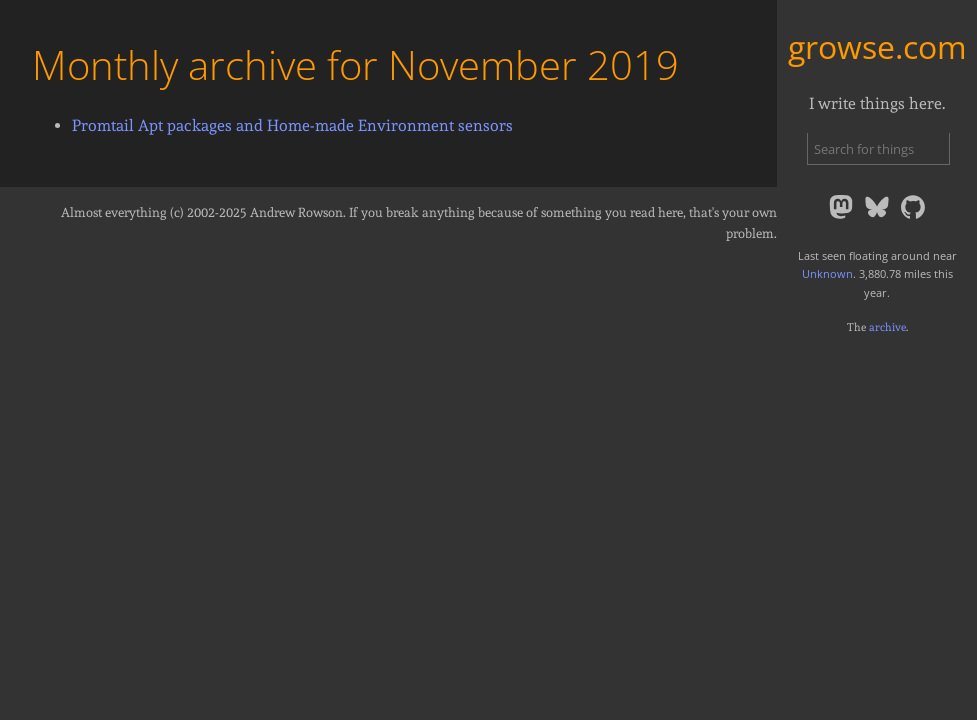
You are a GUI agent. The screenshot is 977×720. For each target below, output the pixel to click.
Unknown (827, 273)
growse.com (877, 46)
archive (887, 327)
